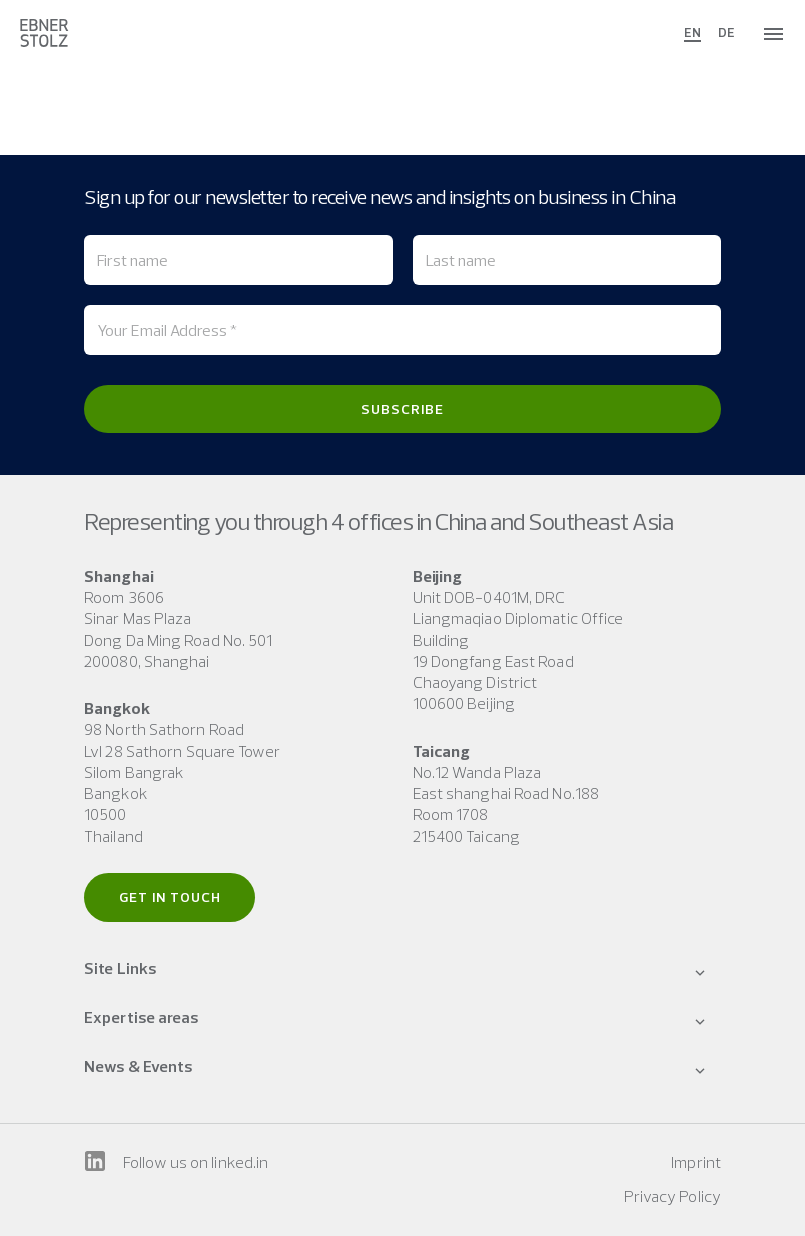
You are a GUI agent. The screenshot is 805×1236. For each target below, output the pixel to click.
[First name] (238, 260)
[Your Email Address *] (402, 330)
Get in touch (170, 897)
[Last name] (567, 260)
